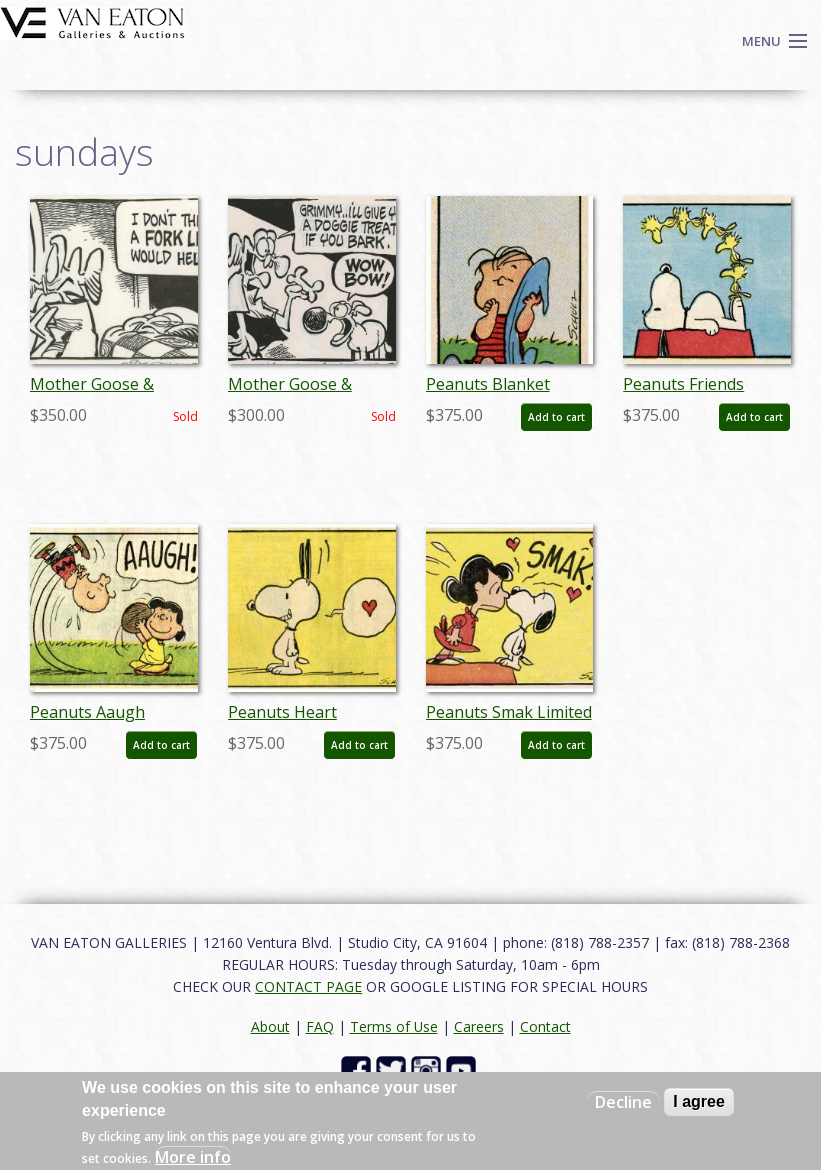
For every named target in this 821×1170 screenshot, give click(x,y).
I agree (699, 1101)
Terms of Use (394, 1026)
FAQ (320, 1026)
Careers (479, 1026)
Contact (545, 1026)
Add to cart (556, 417)
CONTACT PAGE (308, 986)
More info (193, 1157)
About (270, 1026)
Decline (623, 1102)
